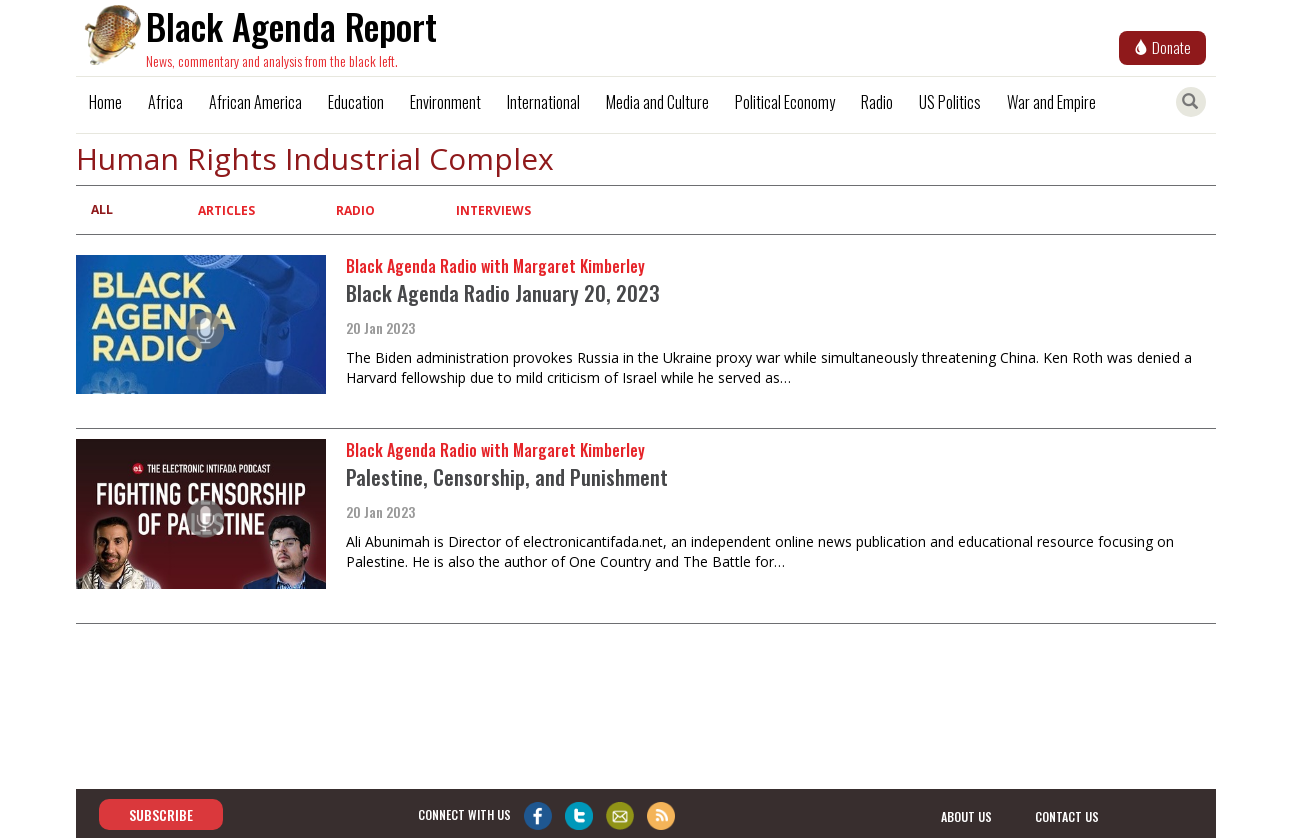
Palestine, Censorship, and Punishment (507, 476)
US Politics (950, 102)
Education (356, 102)
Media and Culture (657, 102)
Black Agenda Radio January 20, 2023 (503, 292)
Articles (226, 210)
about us (966, 815)
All (102, 209)
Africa (165, 102)
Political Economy (785, 102)
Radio (877, 102)
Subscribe (161, 814)
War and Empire (1051, 102)
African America (255, 102)
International (543, 102)
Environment (445, 102)
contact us (1067, 815)
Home (105, 102)
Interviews (493, 210)
